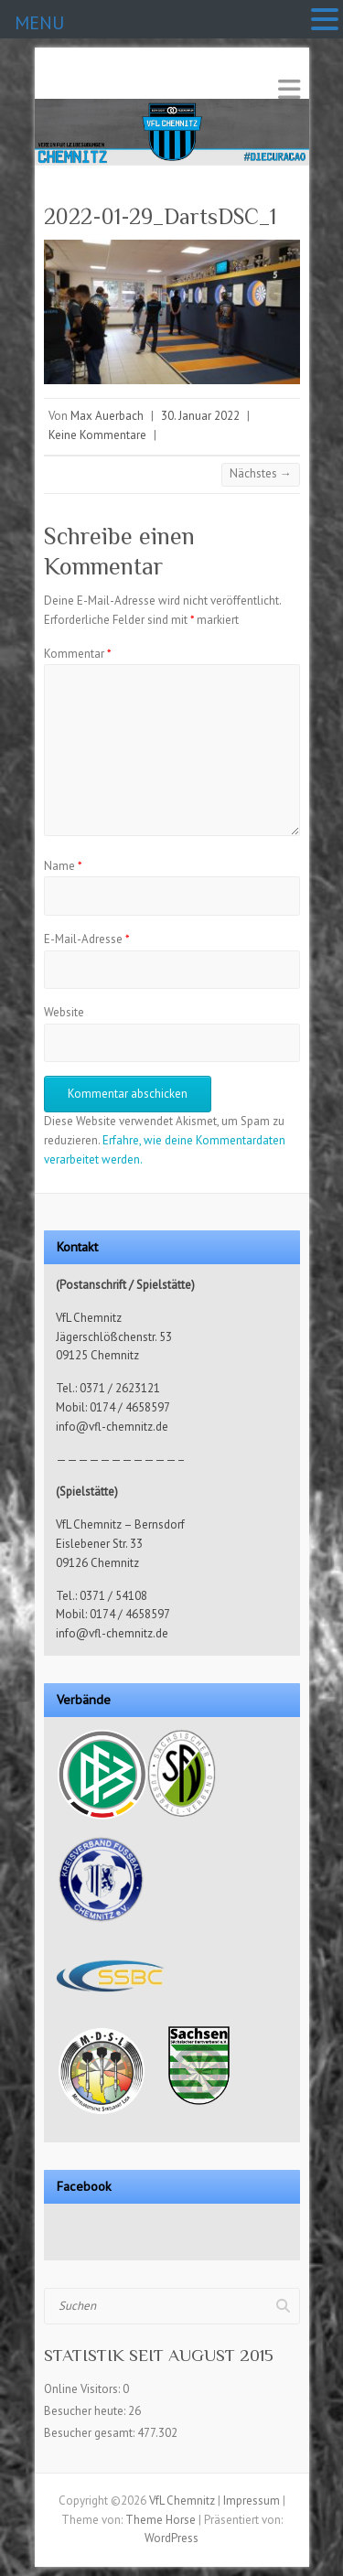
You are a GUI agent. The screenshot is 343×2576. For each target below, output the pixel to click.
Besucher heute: (86, 2411)
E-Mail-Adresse (87, 939)
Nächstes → (261, 473)
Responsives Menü (289, 89)
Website (64, 1012)
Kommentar (78, 653)
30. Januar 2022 (200, 416)
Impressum (251, 2500)
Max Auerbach (107, 416)
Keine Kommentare (97, 435)
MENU (39, 23)
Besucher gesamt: (90, 2433)
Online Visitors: (83, 2389)
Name (63, 866)
